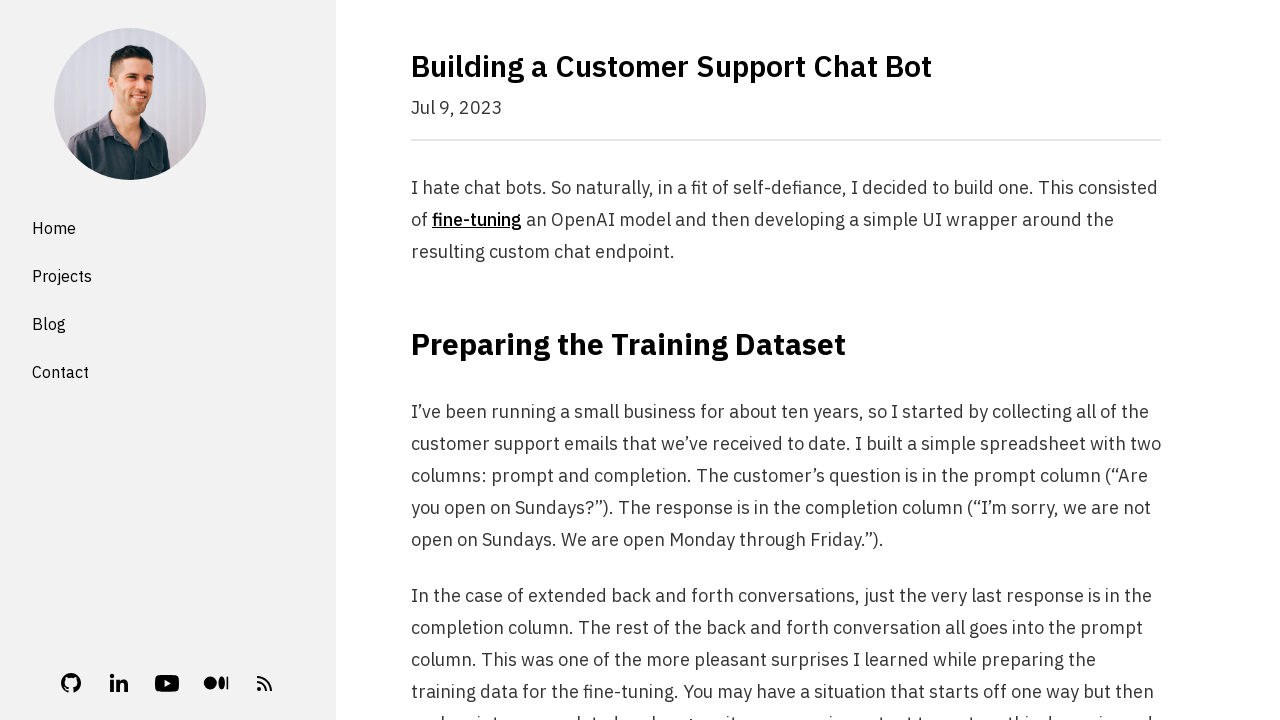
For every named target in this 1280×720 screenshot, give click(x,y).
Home (54, 228)
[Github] (71, 683)
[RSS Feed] (265, 683)
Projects (62, 276)
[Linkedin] (119, 683)
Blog (49, 324)
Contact (60, 372)
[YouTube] (167, 683)
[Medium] (216, 682)
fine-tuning (477, 219)
